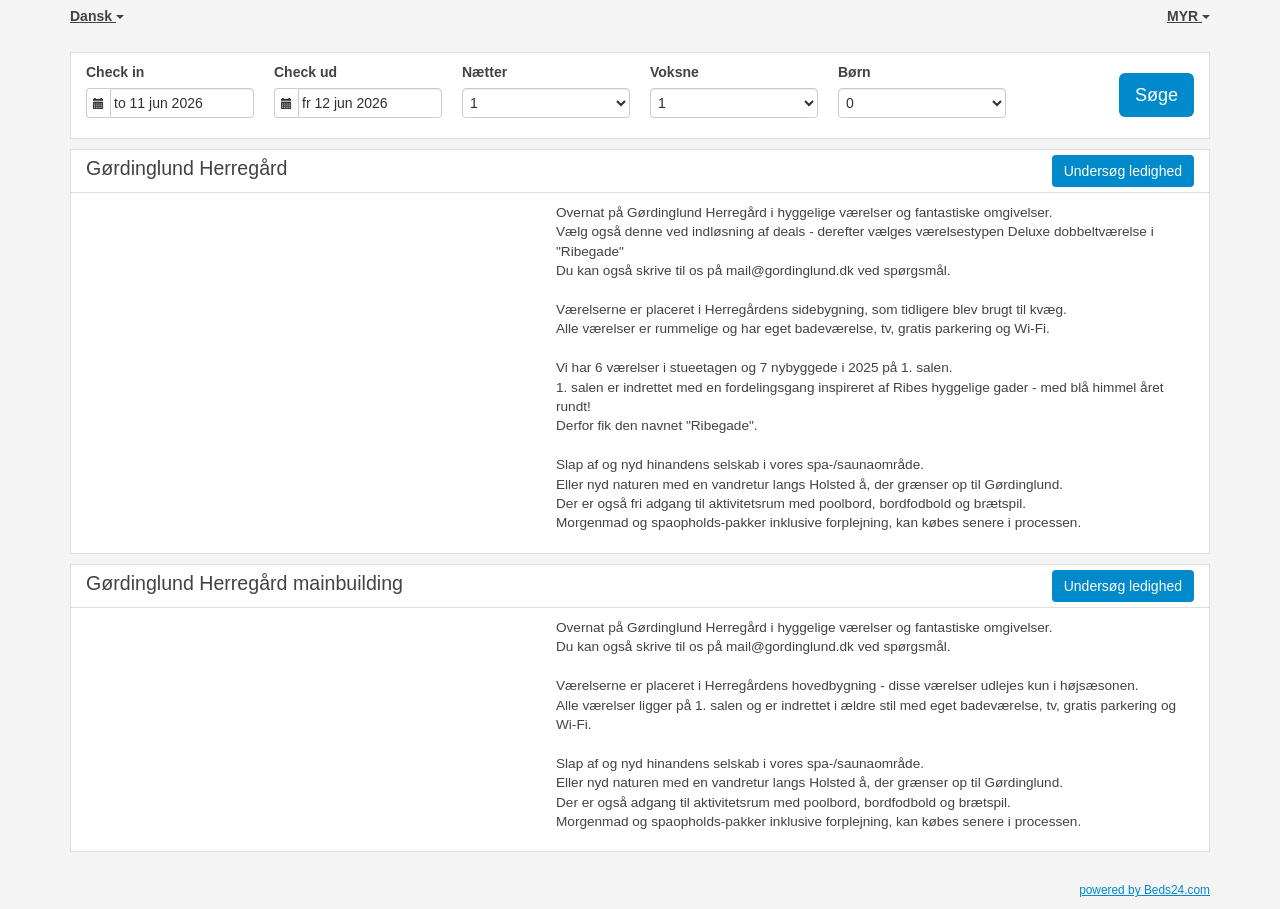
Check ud (305, 72)
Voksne (674, 72)
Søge (1156, 95)
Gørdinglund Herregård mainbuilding (244, 583)
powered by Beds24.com (1144, 890)
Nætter (484, 72)
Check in (115, 72)
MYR (1188, 16)
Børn (854, 72)
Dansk (97, 16)
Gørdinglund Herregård (186, 168)
